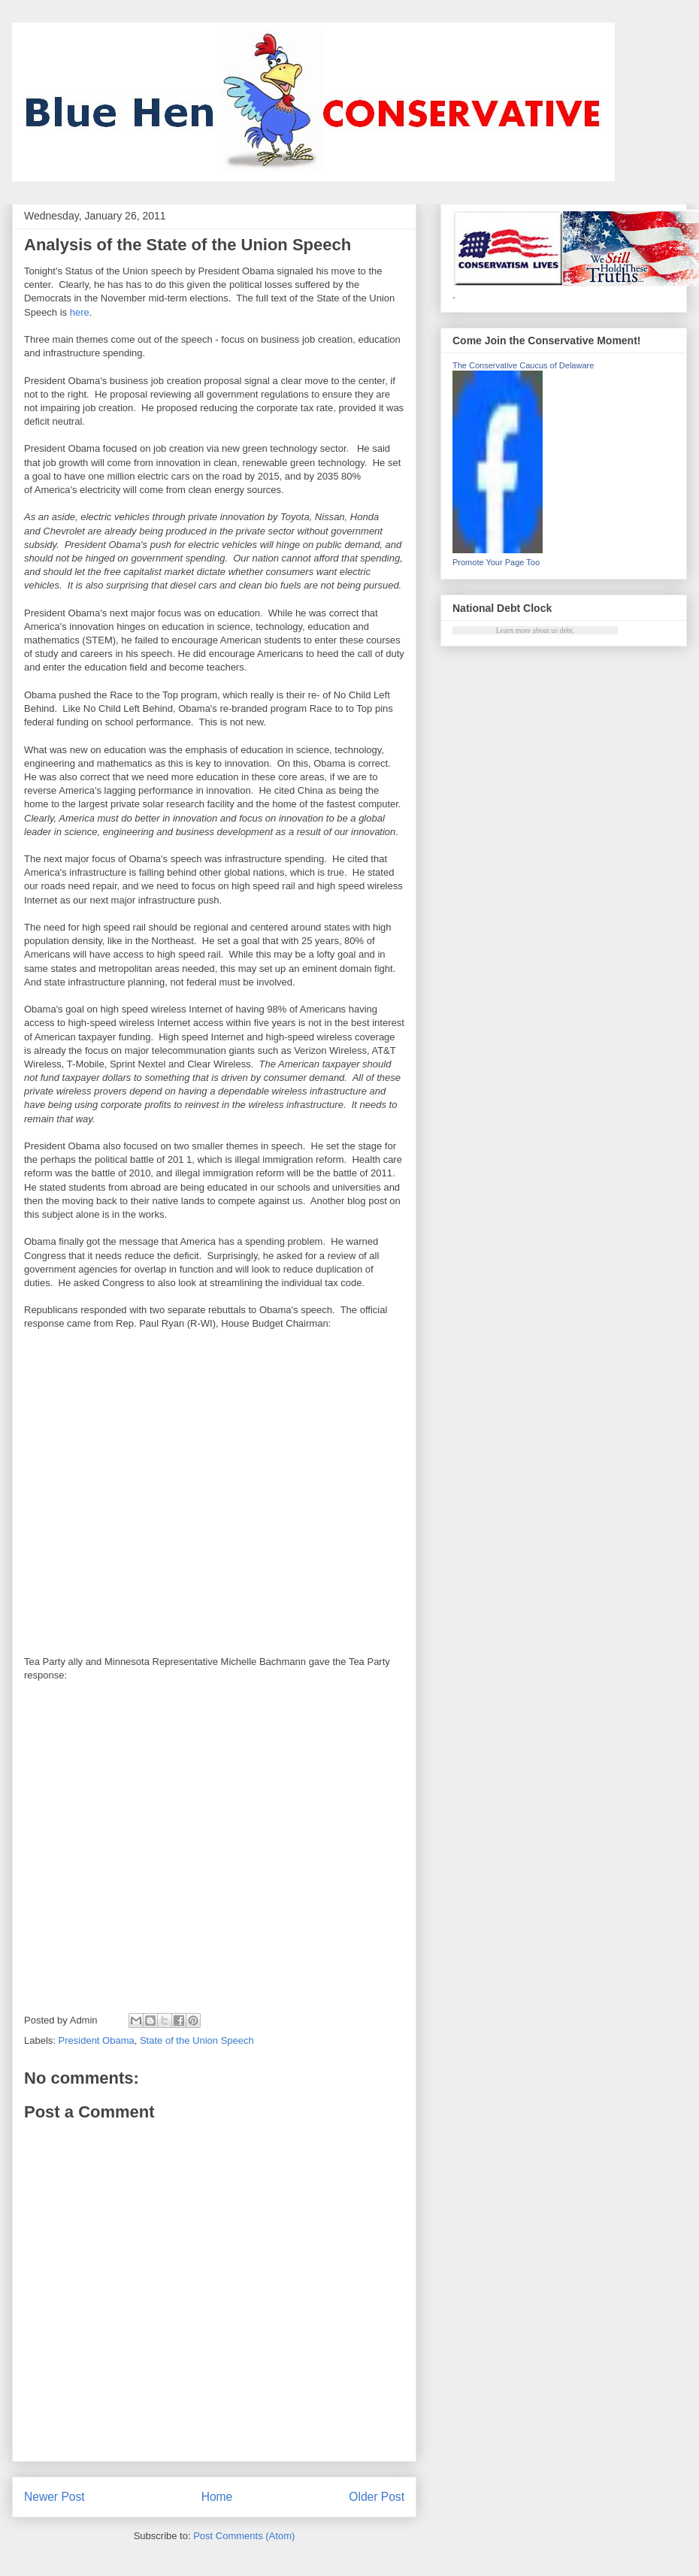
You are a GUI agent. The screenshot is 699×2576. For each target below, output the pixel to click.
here (79, 312)
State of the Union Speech (197, 2040)
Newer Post (54, 2496)
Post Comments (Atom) (244, 2535)
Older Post (376, 2496)
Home (217, 2496)
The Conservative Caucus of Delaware (523, 365)
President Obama (97, 2040)
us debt (562, 630)
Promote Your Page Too (496, 562)
